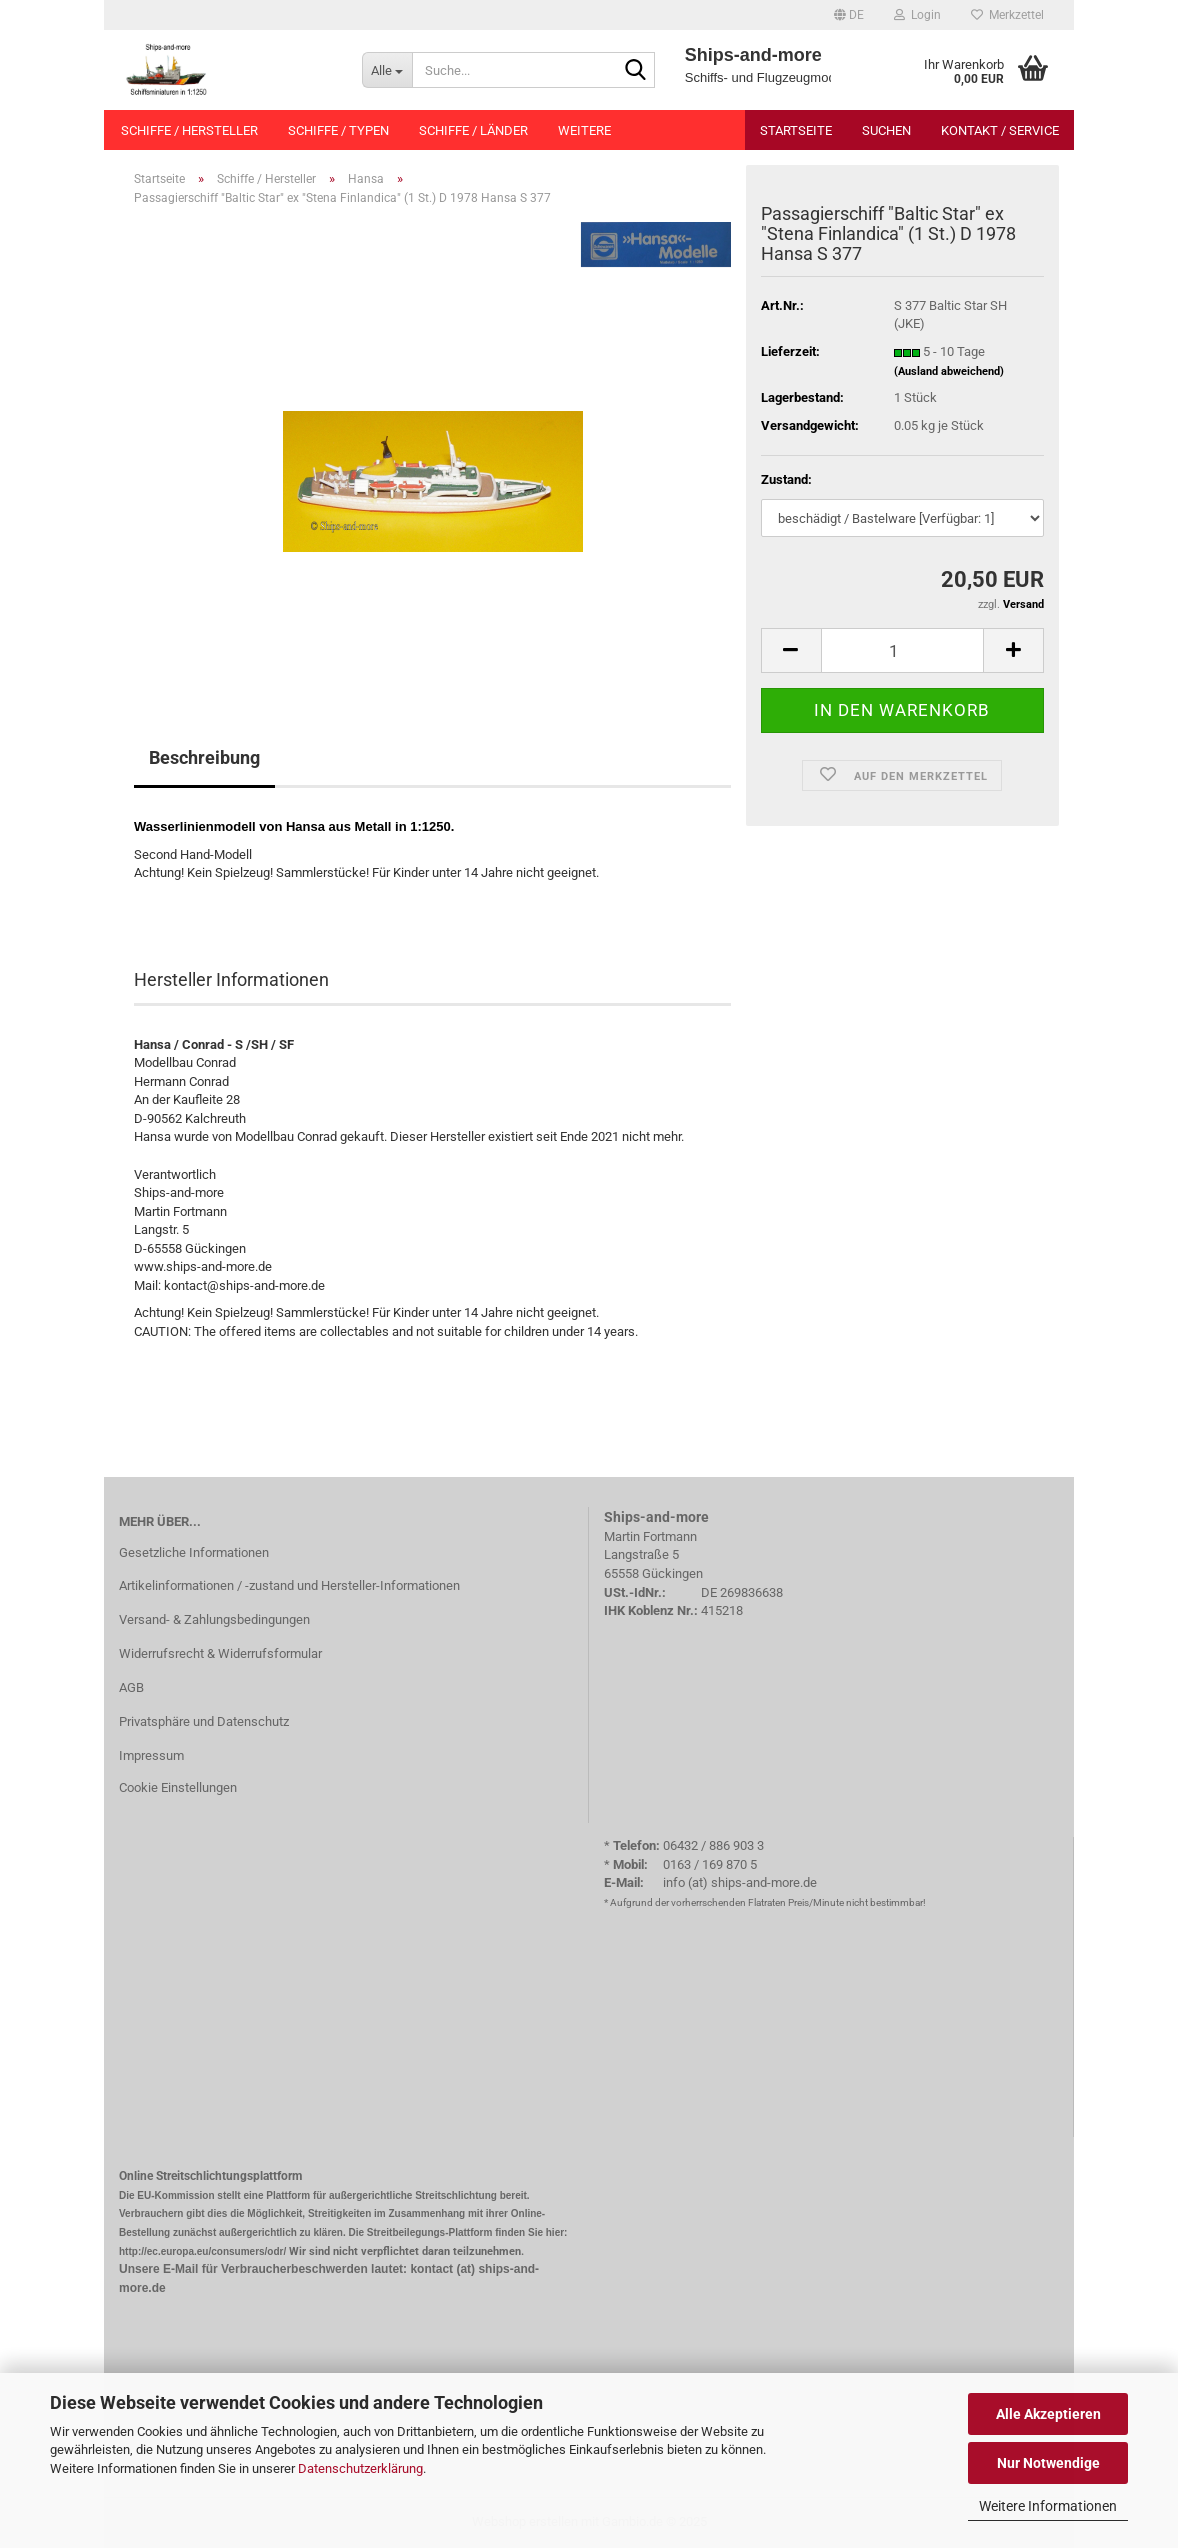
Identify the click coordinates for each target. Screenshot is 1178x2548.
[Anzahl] (902, 650)
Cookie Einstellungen (178, 1787)
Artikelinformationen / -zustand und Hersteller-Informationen (289, 1585)
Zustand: (786, 479)
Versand (1023, 604)
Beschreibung (204, 757)
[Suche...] (387, 70)
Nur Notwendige (1048, 2463)
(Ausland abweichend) (949, 371)
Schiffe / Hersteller (189, 130)
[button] (849, 15)
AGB (131, 1687)
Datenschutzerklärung (360, 2468)
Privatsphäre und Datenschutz (204, 1721)
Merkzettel (1007, 15)
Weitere (584, 130)
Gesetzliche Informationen (194, 1552)
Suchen (886, 130)
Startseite (796, 130)
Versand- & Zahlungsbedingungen (214, 1619)
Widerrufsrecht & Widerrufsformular (220, 1653)
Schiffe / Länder (473, 130)
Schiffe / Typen (338, 130)
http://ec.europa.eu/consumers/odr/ (202, 2251)
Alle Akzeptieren (1048, 2414)
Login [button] (917, 15)
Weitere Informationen (1048, 2506)
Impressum (151, 1755)
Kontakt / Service (1000, 130)
